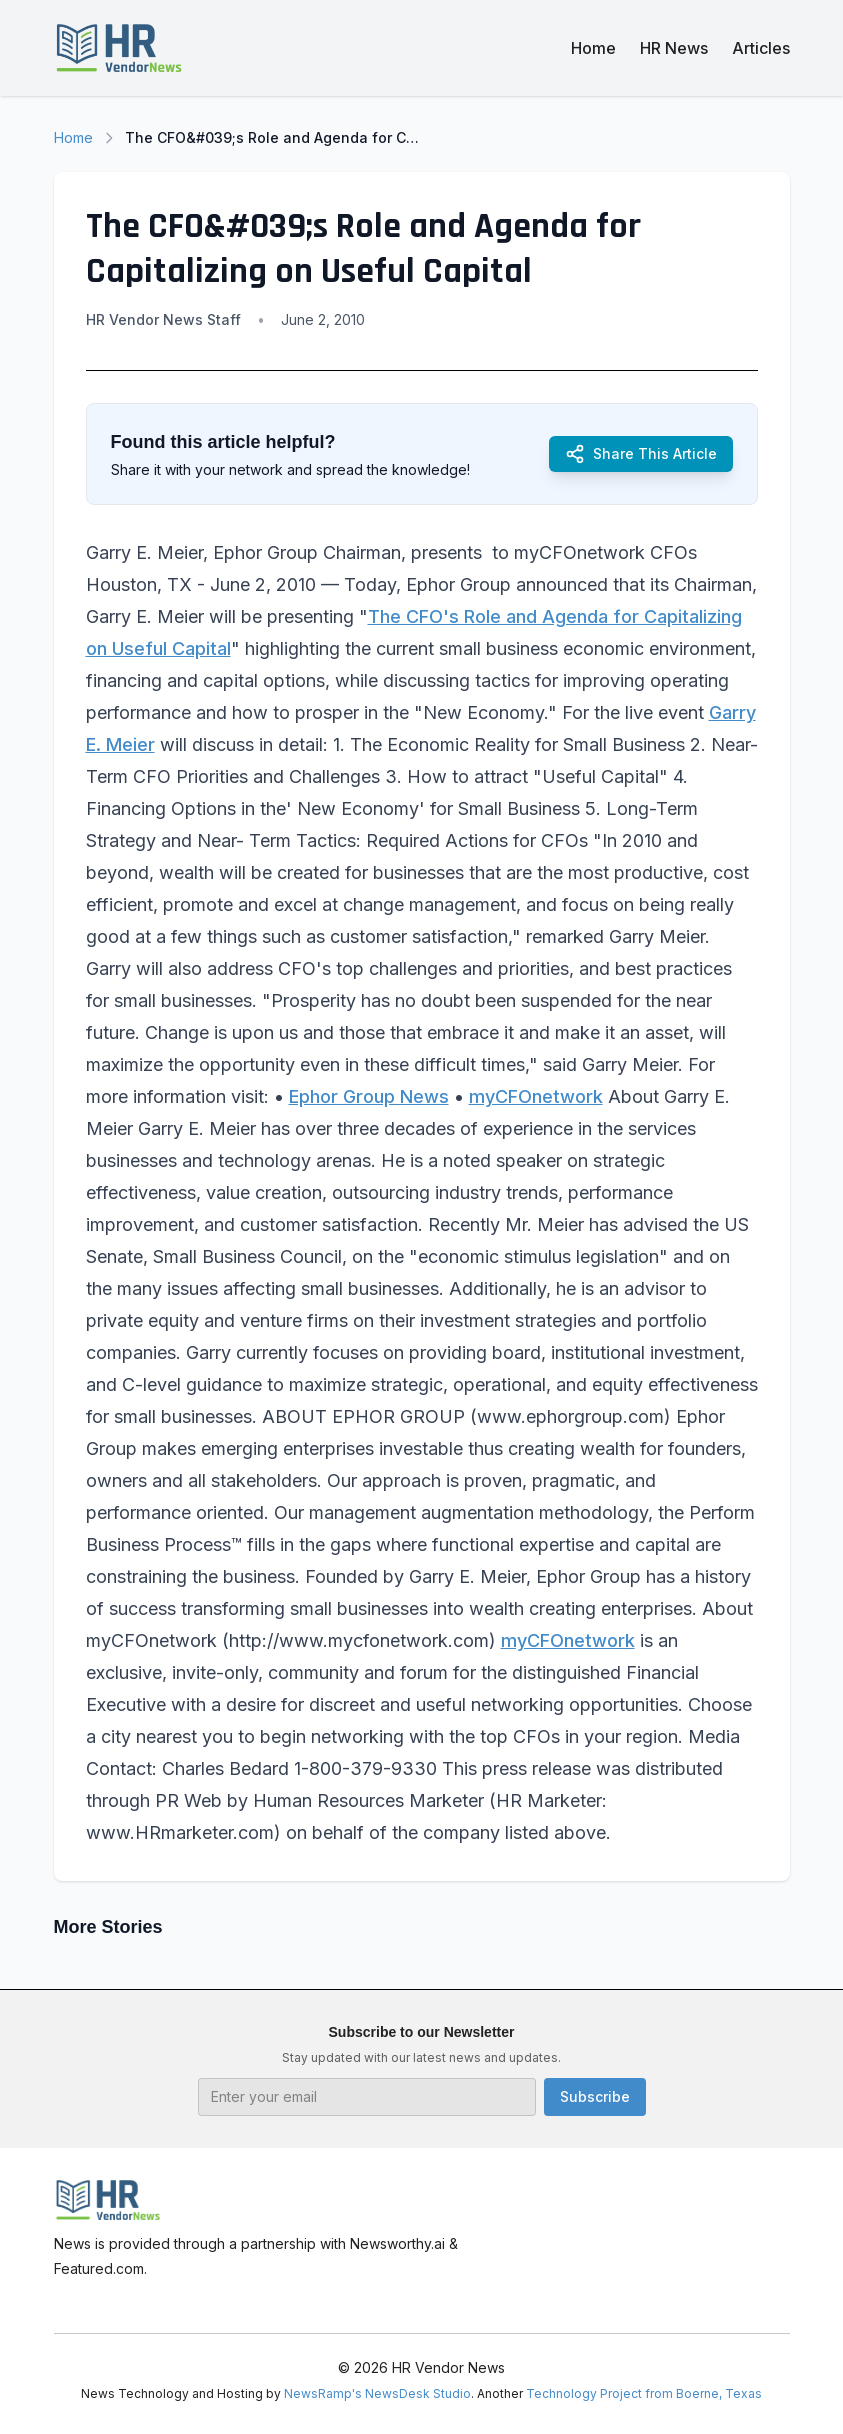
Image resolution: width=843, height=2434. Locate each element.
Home (593, 48)
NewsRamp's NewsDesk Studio (377, 2393)
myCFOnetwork (536, 1096)
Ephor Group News (369, 1096)
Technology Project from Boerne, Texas (644, 2393)
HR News (674, 48)
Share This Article (641, 454)
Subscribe (595, 2096)
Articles (761, 48)
